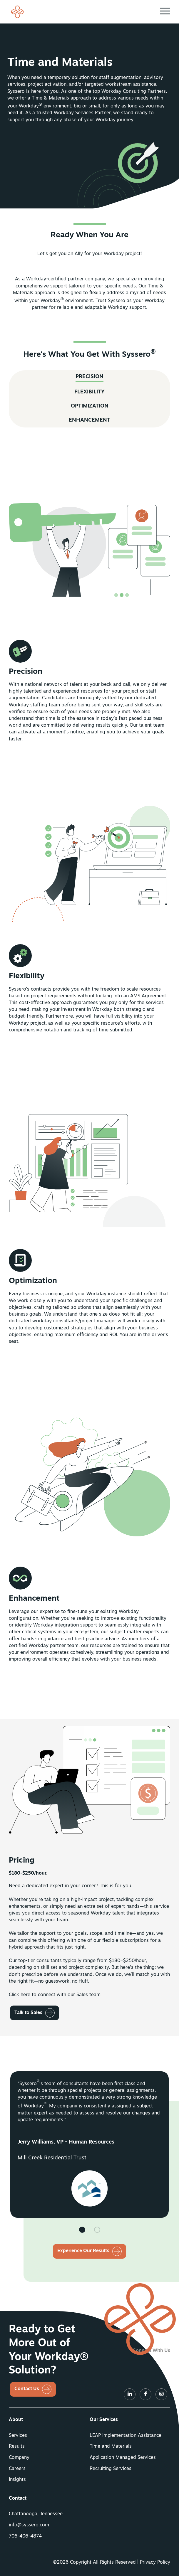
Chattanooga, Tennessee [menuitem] (36, 2514)
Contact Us (26, 2389)
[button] (165, 11)
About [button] (16, 2419)
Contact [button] (17, 2498)
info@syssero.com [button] (29, 2525)
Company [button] (19, 2457)
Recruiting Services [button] (110, 2468)
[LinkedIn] (129, 2394)
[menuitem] (49, 2420)
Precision (89, 394)
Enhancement (89, 437)
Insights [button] (17, 2479)
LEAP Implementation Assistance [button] (125, 2435)
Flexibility (89, 409)
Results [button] (17, 2446)
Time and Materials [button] (111, 2446)
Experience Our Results (83, 2251)
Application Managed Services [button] (123, 2457)
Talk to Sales (28, 2030)
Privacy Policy (155, 2562)
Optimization (89, 423)
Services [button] (18, 2435)
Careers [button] (17, 2468)
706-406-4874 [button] (25, 2536)
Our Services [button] (104, 2419)
